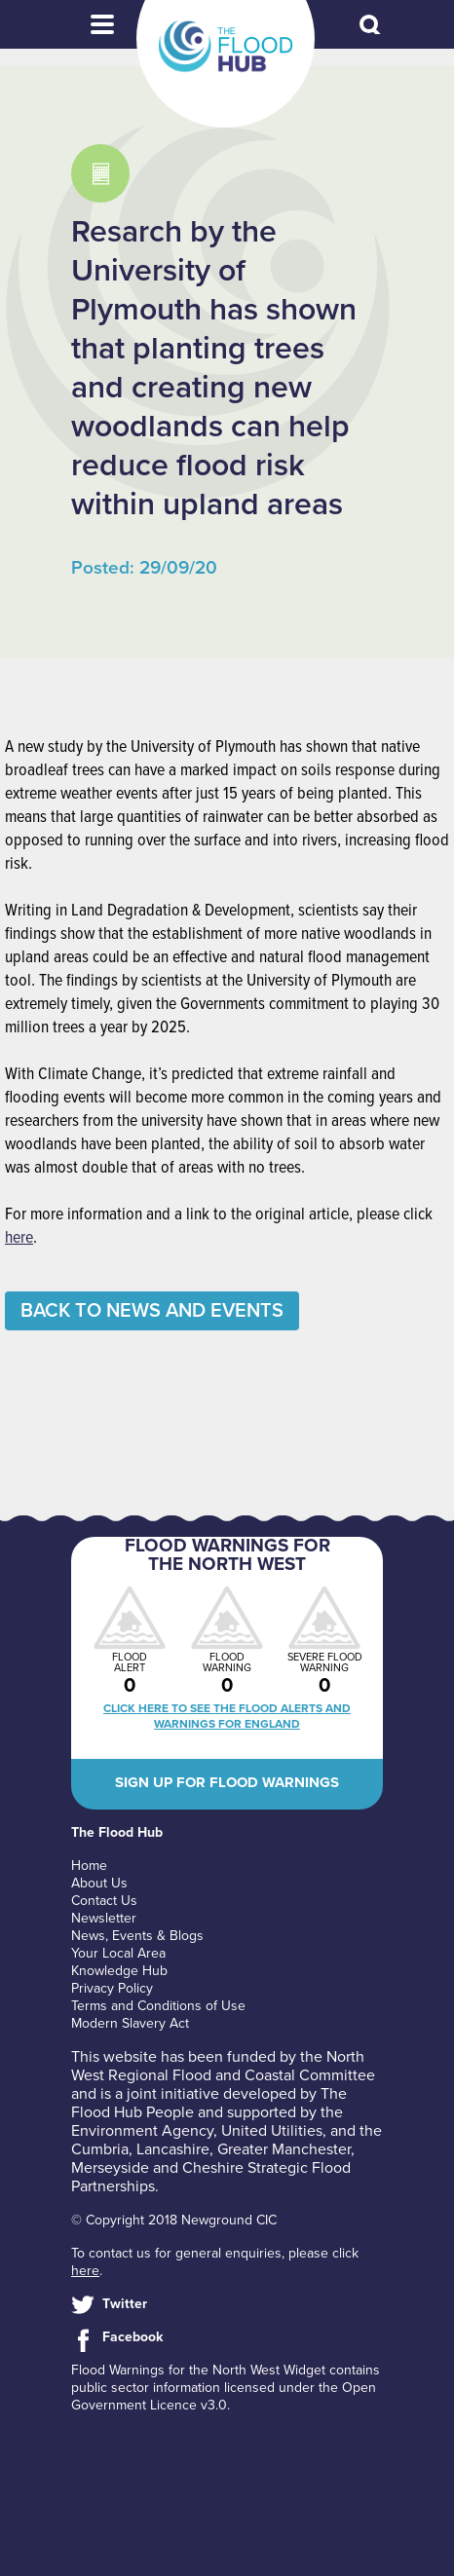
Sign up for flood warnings (227, 1782)
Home (89, 1865)
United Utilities (271, 2131)
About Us (99, 1883)
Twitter (124, 2304)
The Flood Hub (225, 47)
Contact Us (104, 1900)
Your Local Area (118, 1953)
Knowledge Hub (119, 1970)
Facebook (132, 2337)
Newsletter (103, 1918)
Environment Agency (142, 2131)
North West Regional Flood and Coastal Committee (223, 2066)
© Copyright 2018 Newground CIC (174, 2220)
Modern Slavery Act (130, 2023)
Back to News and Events (152, 1311)
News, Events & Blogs (137, 1935)
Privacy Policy (112, 1988)
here (19, 1238)
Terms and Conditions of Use (158, 2005)
